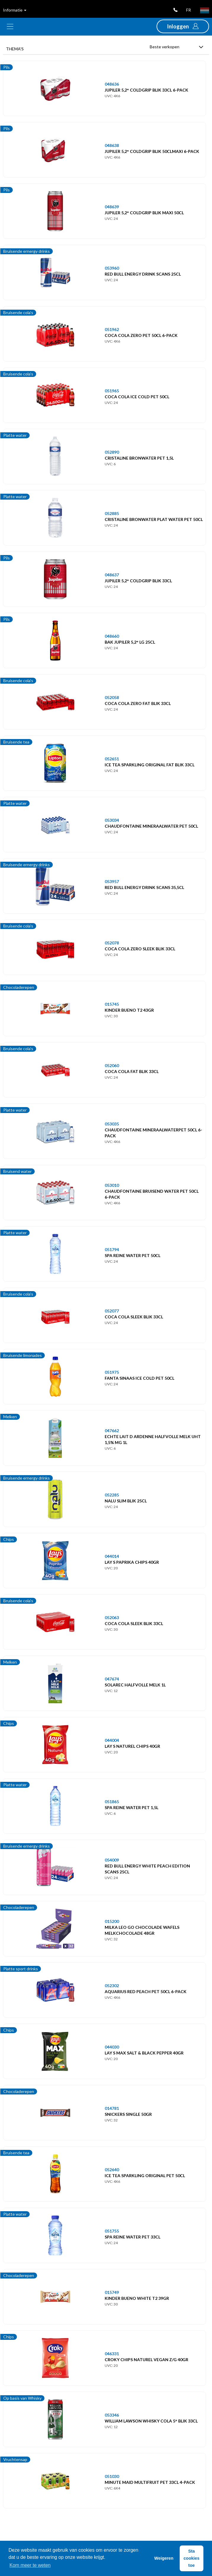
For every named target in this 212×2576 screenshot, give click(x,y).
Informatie (14, 9)
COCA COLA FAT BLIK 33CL (132, 1071)
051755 (112, 2230)
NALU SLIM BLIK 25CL (126, 1500)
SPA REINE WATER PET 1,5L (131, 1807)
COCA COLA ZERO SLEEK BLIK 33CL (140, 948)
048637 (112, 574)
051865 (112, 1801)
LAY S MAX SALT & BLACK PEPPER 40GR (144, 2052)
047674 (112, 1678)
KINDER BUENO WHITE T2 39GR (137, 2298)
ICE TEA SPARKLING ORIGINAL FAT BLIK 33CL (150, 764)
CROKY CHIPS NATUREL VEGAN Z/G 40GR (146, 2359)
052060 (112, 1065)
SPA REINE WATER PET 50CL (132, 1255)
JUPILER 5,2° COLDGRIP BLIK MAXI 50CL (144, 212)
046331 (112, 2353)
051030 (112, 2476)
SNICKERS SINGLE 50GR (128, 2114)
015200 (112, 1921)
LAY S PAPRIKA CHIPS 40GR (132, 1562)
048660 (112, 636)
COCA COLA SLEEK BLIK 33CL (134, 1316)
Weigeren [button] (163, 2558)
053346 (112, 2414)
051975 (112, 1372)
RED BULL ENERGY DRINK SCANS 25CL (143, 273)
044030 (112, 2046)
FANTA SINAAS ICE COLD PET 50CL (139, 1378)
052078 (112, 942)
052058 (112, 697)
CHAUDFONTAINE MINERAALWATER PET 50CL (151, 826)
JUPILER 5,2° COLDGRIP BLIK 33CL (138, 580)
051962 (112, 329)
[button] (183, 26)
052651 (112, 758)
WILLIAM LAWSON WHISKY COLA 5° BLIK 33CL (151, 2420)
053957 (112, 881)
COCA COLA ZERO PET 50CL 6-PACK (141, 335)
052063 (112, 1617)
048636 (112, 84)
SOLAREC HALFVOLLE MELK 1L (135, 1684)
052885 (112, 513)
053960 (112, 268)
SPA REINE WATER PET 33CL (132, 2236)
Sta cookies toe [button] (192, 2558)
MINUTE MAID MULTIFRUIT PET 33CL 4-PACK (150, 2482)
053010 (112, 1185)
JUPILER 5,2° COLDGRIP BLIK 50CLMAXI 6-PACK (152, 151)
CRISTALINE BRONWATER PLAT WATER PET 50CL (154, 519)
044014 (112, 1556)
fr (188, 9)
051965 (112, 390)
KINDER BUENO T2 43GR (129, 1010)
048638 (112, 145)
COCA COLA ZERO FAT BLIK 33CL (138, 703)
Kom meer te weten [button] (30, 2565)
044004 (112, 1740)
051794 (112, 1249)
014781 (112, 2108)
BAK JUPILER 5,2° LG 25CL (130, 642)
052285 (112, 1494)
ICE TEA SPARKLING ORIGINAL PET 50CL (145, 2175)
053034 (112, 820)
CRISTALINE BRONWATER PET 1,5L (139, 457)
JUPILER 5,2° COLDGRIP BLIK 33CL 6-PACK (146, 89)
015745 (112, 1004)
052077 (112, 1310)
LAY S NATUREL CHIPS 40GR (132, 1746)
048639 (112, 206)
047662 (112, 1430)
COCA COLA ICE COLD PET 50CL (137, 396)
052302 (112, 1985)
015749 (112, 2292)
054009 (112, 1859)
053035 (112, 1123)
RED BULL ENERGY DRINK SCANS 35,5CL (144, 887)
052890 (112, 452)
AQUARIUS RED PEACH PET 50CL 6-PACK (146, 1991)
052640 (112, 2169)
